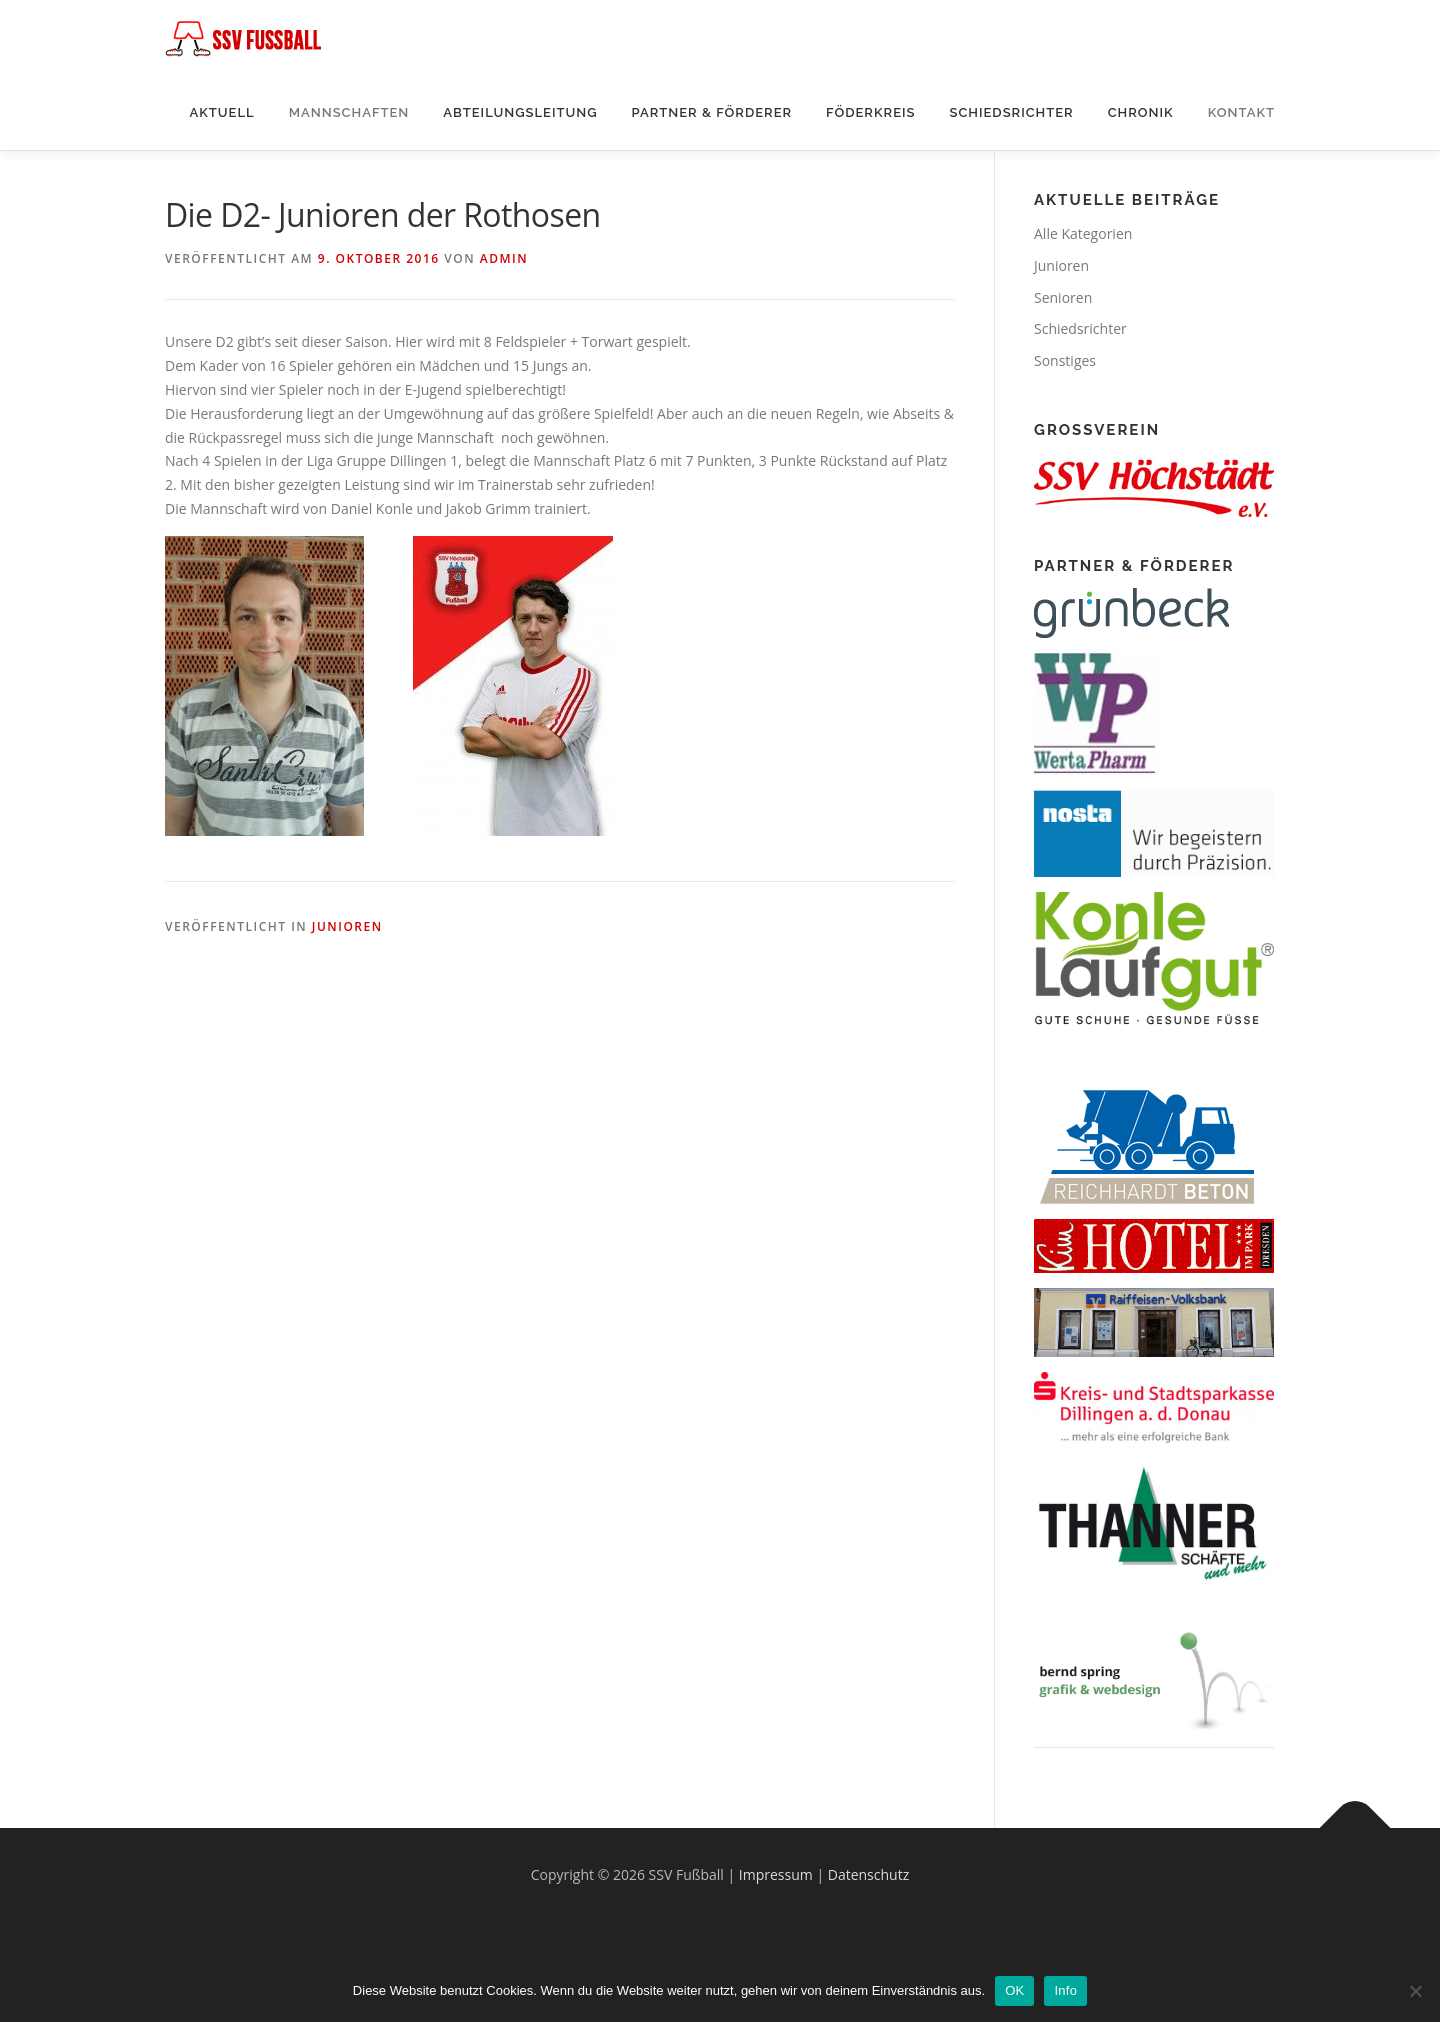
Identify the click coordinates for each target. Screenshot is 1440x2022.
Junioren (347, 926)
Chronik (1141, 112)
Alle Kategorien (1083, 233)
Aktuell (221, 112)
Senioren (1063, 297)
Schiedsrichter (1011, 112)
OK (1014, 1990)
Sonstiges (1065, 360)
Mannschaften (349, 112)
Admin (504, 258)
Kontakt (1241, 112)
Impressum (776, 1874)
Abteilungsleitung (520, 112)
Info (1065, 1990)
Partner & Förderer (712, 112)
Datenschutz (868, 1874)
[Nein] (1415, 1991)
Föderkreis (870, 112)
